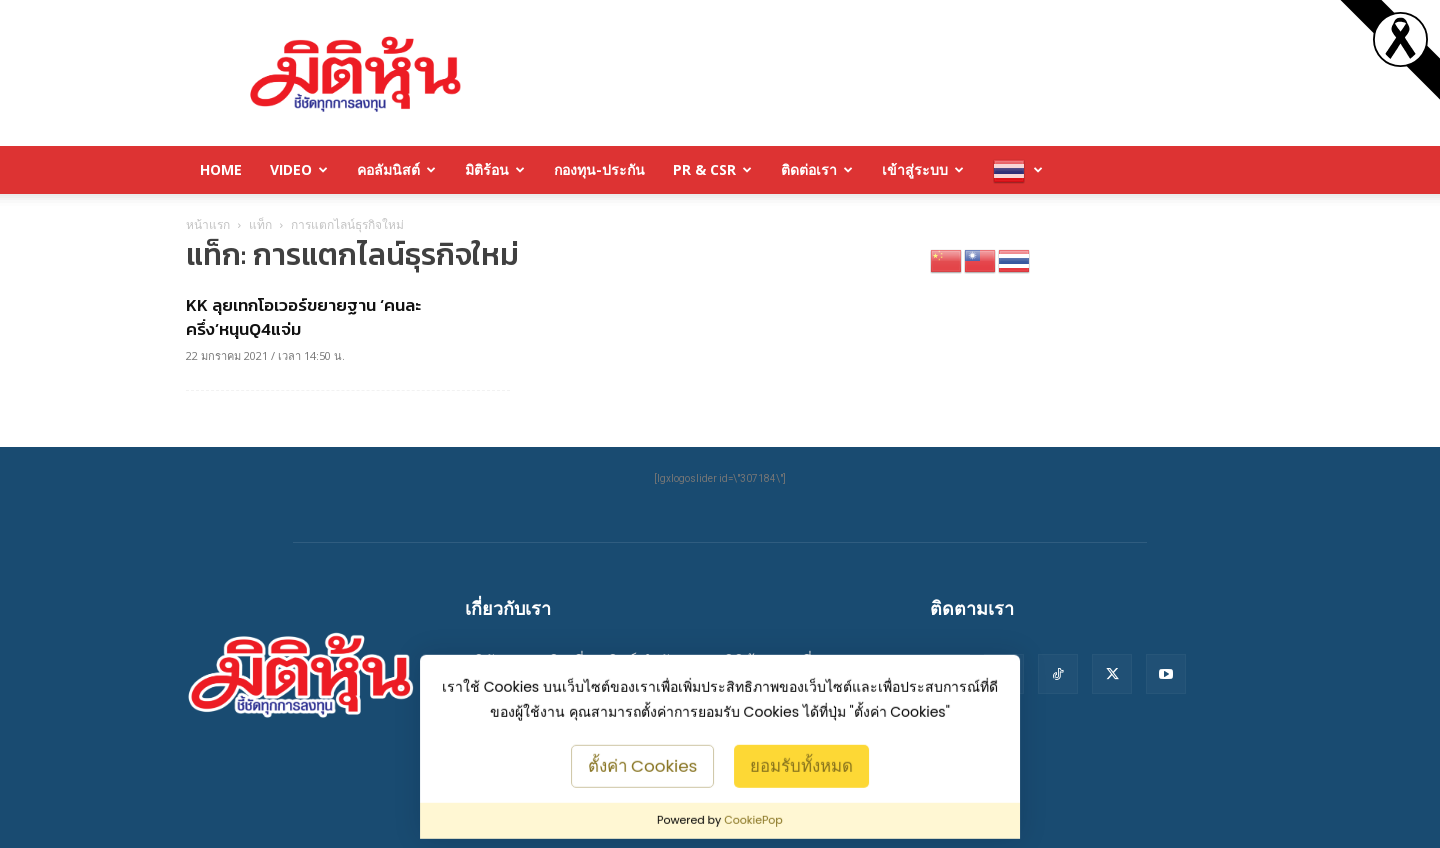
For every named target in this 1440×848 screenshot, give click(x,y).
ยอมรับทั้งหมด (801, 765)
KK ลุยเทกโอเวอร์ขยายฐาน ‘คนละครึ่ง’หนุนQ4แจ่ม (303, 317)
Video (299, 169)
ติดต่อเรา (817, 169)
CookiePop (753, 820)
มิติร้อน (495, 169)
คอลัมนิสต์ (396, 169)
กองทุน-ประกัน (599, 169)
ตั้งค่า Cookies (643, 765)
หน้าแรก (208, 224)
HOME (221, 169)
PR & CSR (712, 169)
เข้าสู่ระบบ (923, 169)
